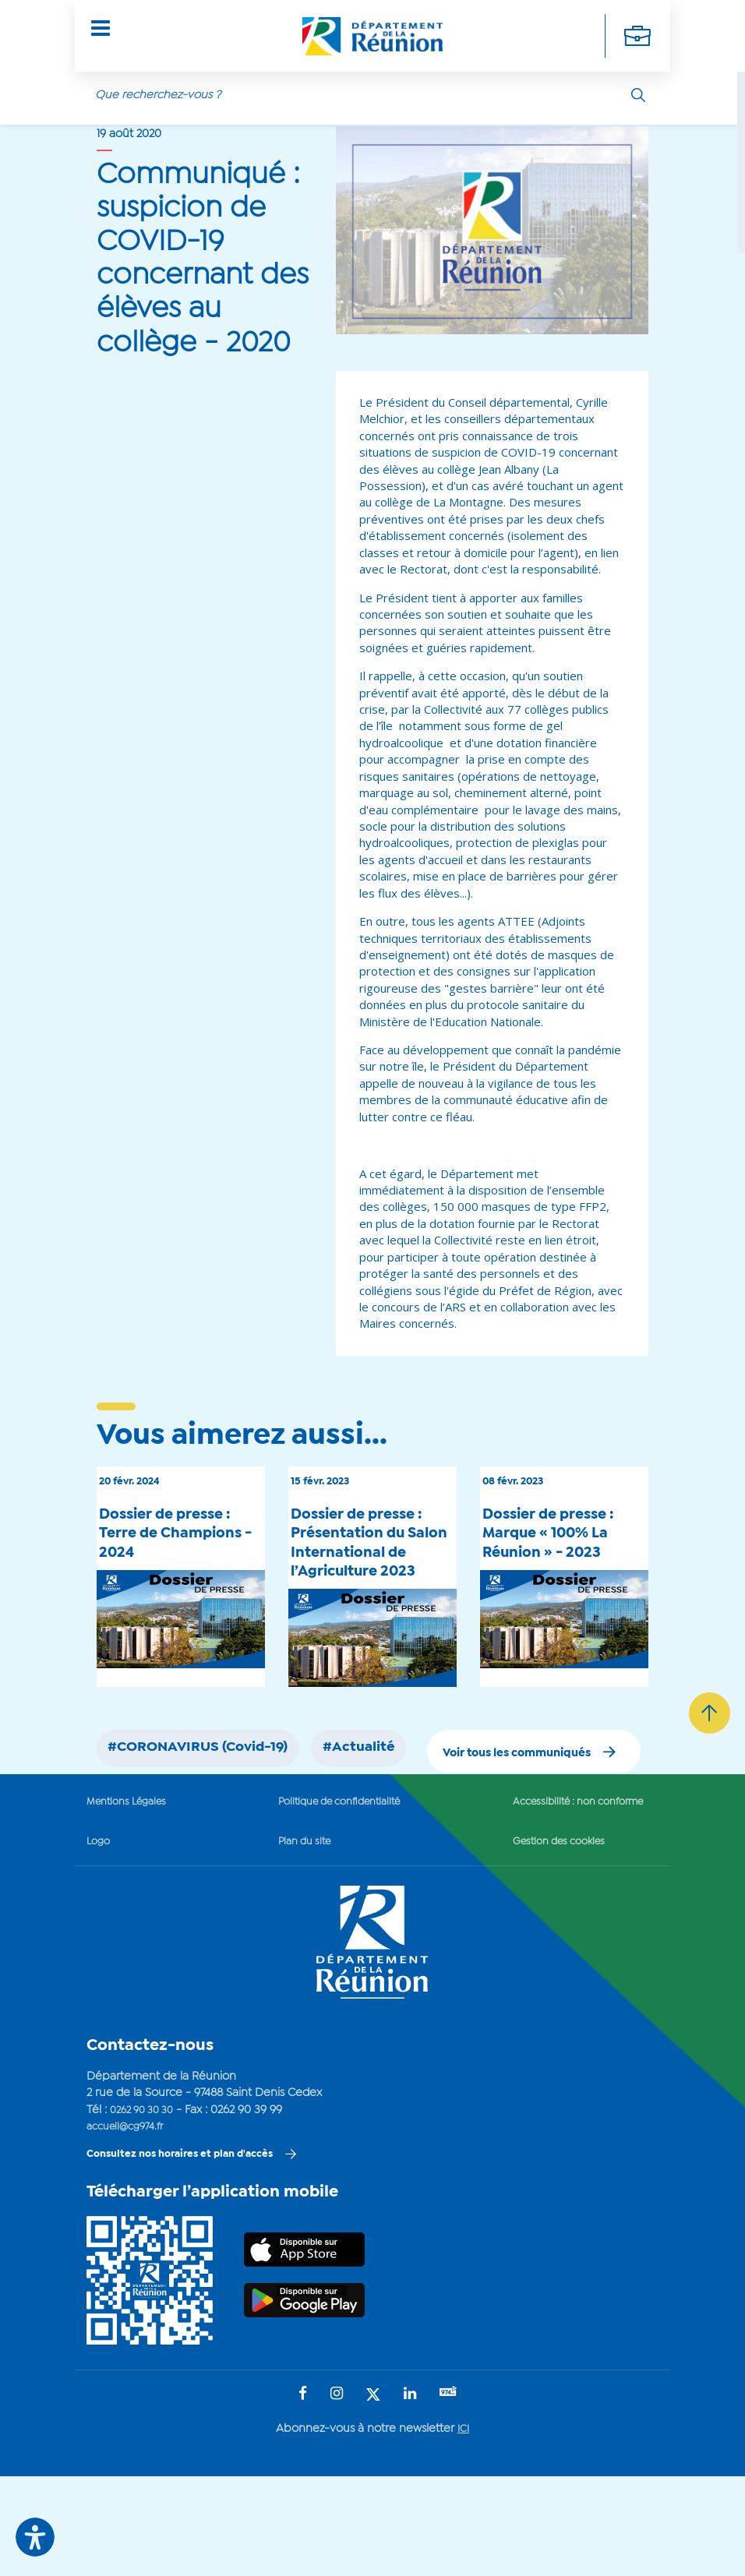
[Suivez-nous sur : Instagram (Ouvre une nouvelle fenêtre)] (336, 2494)
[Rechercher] (638, 85)
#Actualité (405, 1791)
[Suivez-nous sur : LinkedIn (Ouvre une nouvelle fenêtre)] (409, 2494)
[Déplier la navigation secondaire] (635, 31)
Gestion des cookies (545, 1938)
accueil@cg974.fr (130, 2223)
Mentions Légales (132, 1897)
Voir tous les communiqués (493, 1846)
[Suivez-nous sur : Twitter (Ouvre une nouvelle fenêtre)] (372, 2494)
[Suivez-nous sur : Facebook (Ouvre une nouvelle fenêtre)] (302, 2494)
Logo (100, 1938)
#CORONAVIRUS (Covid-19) (216, 1791)
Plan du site (294, 1938)
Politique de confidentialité (335, 1897)
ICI (463, 2528)
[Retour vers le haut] (706, 1819)
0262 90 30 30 (146, 2206)
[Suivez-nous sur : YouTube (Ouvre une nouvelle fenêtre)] (449, 2493)
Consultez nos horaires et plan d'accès (191, 2251)
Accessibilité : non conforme (568, 1897)
